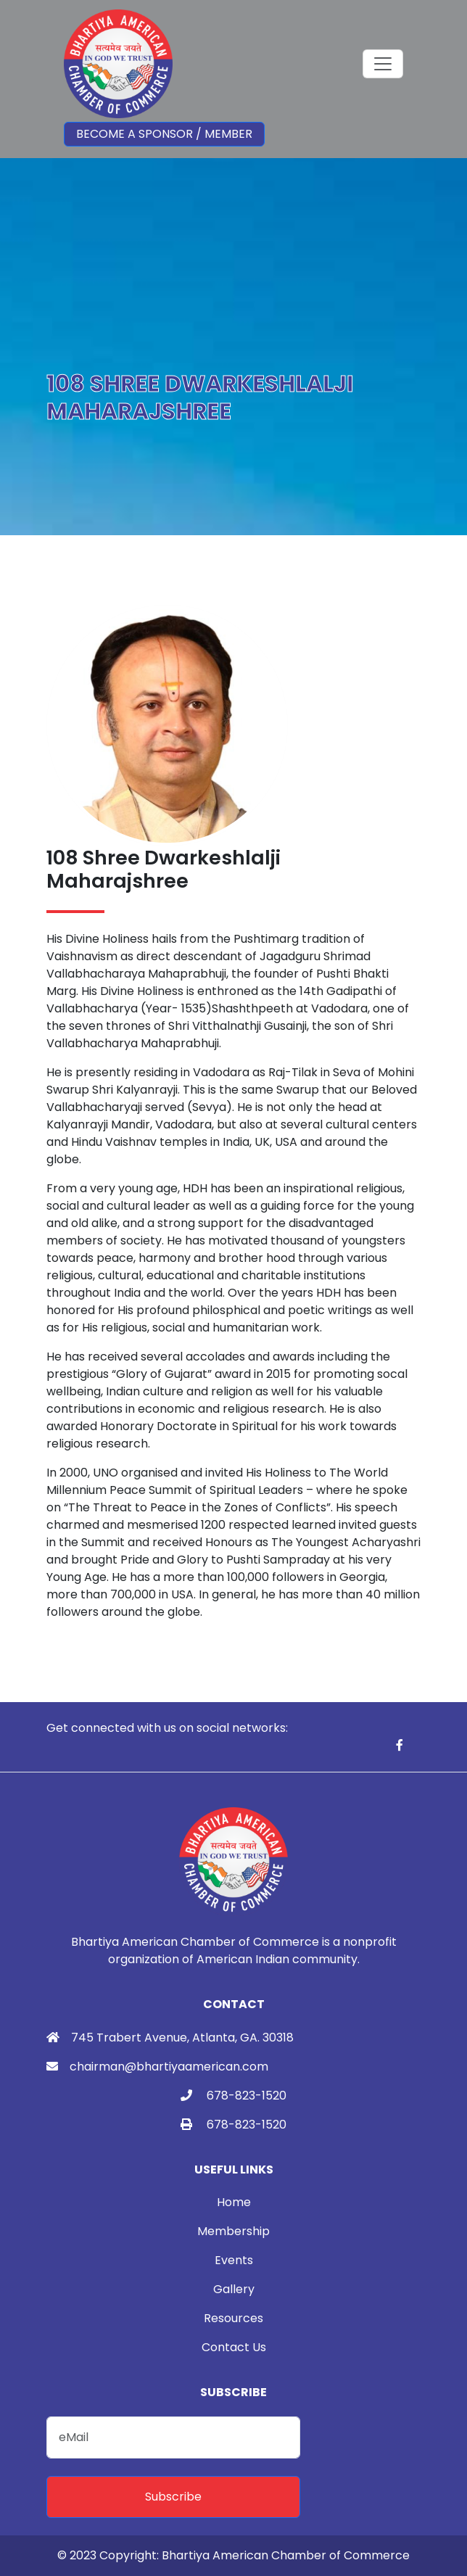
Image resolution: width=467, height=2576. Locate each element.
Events (234, 2260)
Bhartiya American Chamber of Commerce (286, 2555)
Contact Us (234, 2347)
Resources (233, 2318)
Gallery (234, 2289)
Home (234, 2202)
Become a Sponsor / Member (164, 133)
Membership (233, 2231)
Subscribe (173, 2496)
